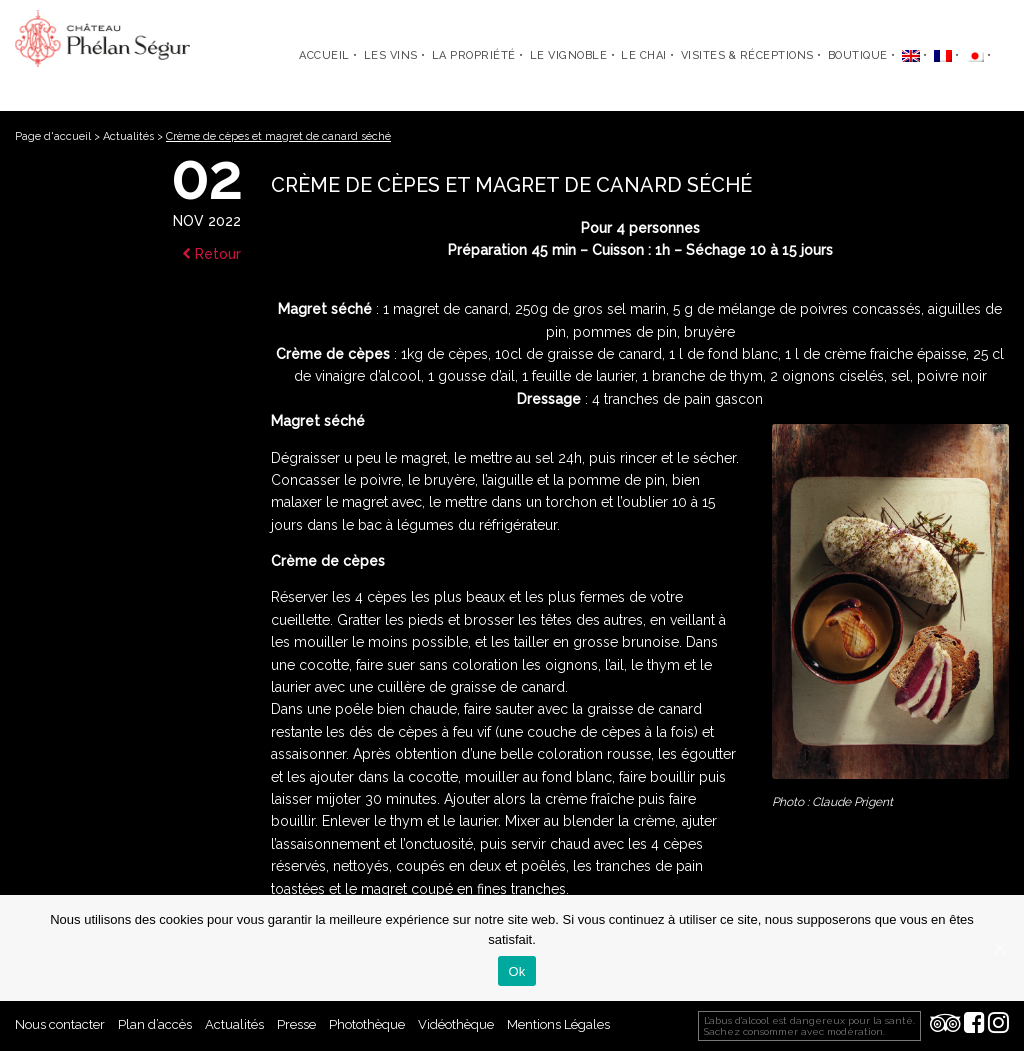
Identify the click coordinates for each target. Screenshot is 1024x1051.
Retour (211, 254)
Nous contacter (60, 1024)
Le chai (644, 55)
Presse (296, 1024)
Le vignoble (569, 55)
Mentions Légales (558, 1024)
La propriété (474, 55)
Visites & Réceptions (747, 55)
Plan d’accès (155, 1024)
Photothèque (367, 1024)
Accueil (324, 55)
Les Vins (391, 55)
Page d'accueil (53, 136)
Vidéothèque (456, 1024)
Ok (516, 971)
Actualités (128, 136)
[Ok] (999, 948)
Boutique (858, 55)
